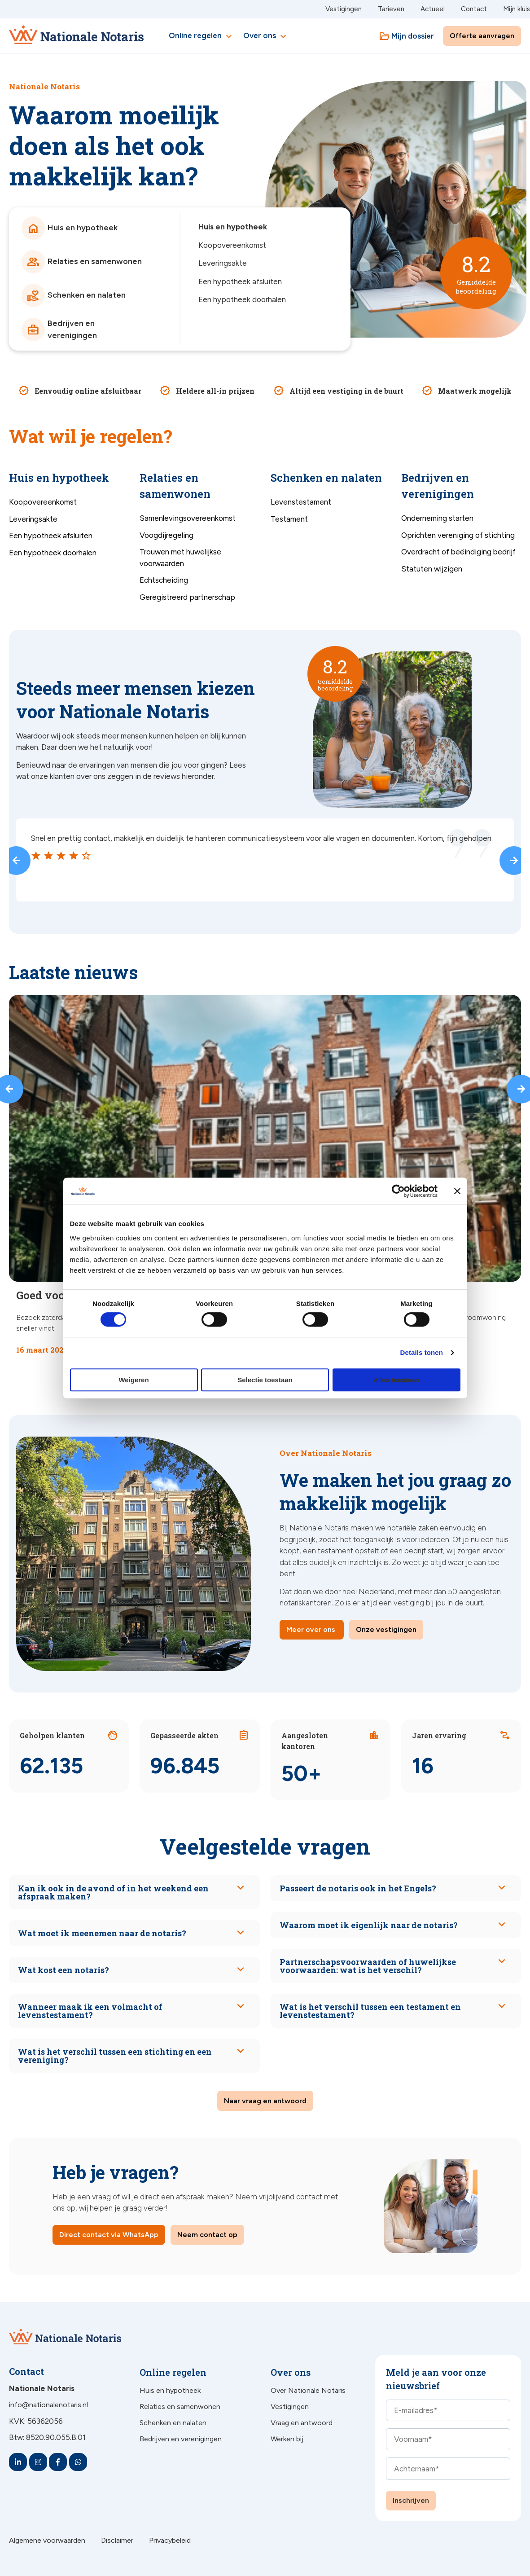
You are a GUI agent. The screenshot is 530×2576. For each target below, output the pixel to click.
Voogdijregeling (166, 535)
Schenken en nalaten (173, 2422)
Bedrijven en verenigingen (181, 2439)
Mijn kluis (516, 9)
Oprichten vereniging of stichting (458, 535)
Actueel (432, 9)
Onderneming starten (437, 518)
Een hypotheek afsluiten (240, 281)
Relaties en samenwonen (180, 2406)
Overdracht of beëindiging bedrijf (458, 551)
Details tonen (421, 1352)
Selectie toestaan (265, 1380)
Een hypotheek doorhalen (242, 299)
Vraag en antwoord (302, 2422)
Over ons (266, 36)
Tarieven (391, 9)
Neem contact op (207, 2234)
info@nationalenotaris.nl (48, 2404)
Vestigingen (343, 9)
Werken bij (287, 2439)
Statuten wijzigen (431, 568)
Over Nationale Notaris (308, 2390)
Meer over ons (310, 1629)
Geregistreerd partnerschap (187, 597)
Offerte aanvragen (482, 35)
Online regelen (201, 36)
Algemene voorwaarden (47, 2540)
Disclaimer (117, 2540)
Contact (474, 9)
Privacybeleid (170, 2540)
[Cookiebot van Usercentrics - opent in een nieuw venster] (398, 1191)
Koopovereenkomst (232, 245)
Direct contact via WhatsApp (108, 2234)
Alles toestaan (396, 1380)
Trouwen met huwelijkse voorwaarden (180, 557)
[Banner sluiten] (457, 1191)
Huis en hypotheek (232, 226)
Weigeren (133, 1380)
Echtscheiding (164, 580)
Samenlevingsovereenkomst (188, 518)
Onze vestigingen (386, 1629)
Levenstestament (301, 501)
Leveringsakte (222, 263)
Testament (289, 518)
